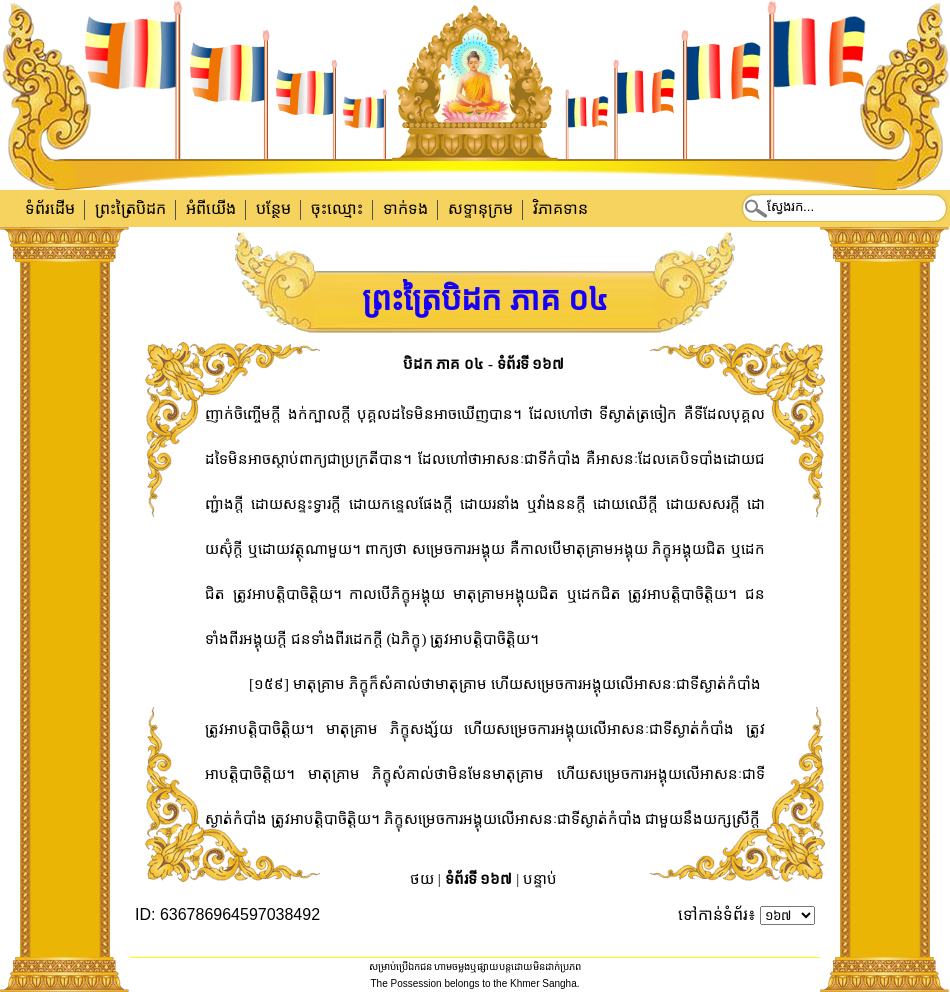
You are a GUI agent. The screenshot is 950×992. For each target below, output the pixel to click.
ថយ (422, 879)
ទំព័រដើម (50, 208)
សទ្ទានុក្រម (480, 208)
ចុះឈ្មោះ (337, 208)
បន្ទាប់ (540, 879)
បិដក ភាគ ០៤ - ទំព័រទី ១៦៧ (484, 364)
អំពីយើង (211, 208)
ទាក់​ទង (405, 208)
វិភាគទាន (560, 208)
